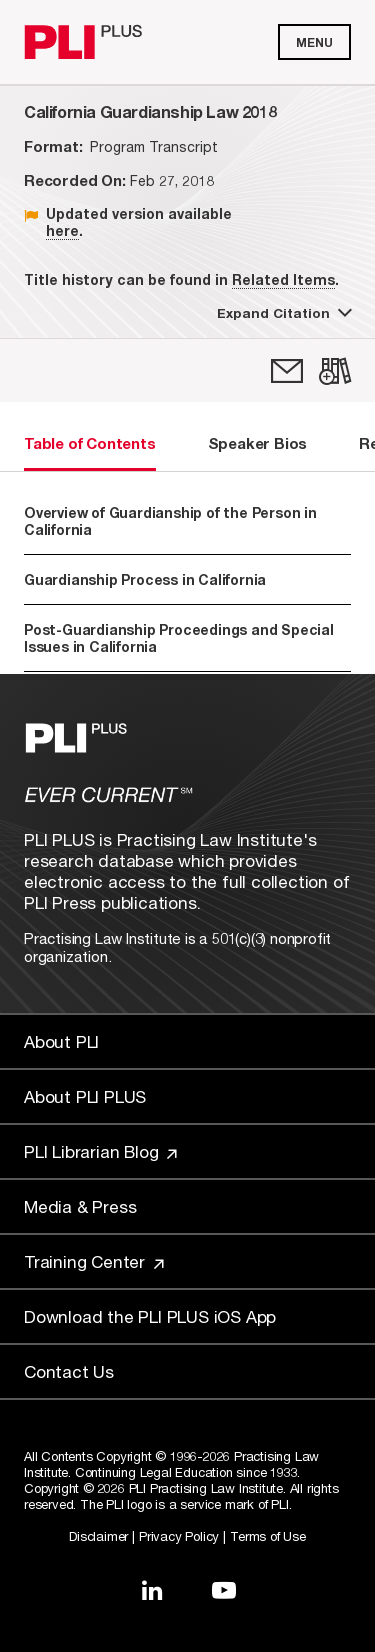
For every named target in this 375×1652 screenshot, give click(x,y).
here (62, 230)
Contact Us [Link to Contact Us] (69, 1371)
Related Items (283, 279)
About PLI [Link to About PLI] (61, 1041)
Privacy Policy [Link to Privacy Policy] (179, 1536)
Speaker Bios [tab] (258, 443)
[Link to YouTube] (224, 1590)
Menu (314, 42)
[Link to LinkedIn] (152, 1590)
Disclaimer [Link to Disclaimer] (98, 1536)
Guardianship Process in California (145, 579)
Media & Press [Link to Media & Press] (80, 1206)
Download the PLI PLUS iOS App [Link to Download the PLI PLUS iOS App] (150, 1316)
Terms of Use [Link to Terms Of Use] (268, 1536)
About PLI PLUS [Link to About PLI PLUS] (85, 1096)
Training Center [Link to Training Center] (94, 1261)
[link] (287, 371)
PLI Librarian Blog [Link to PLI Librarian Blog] (100, 1151)
